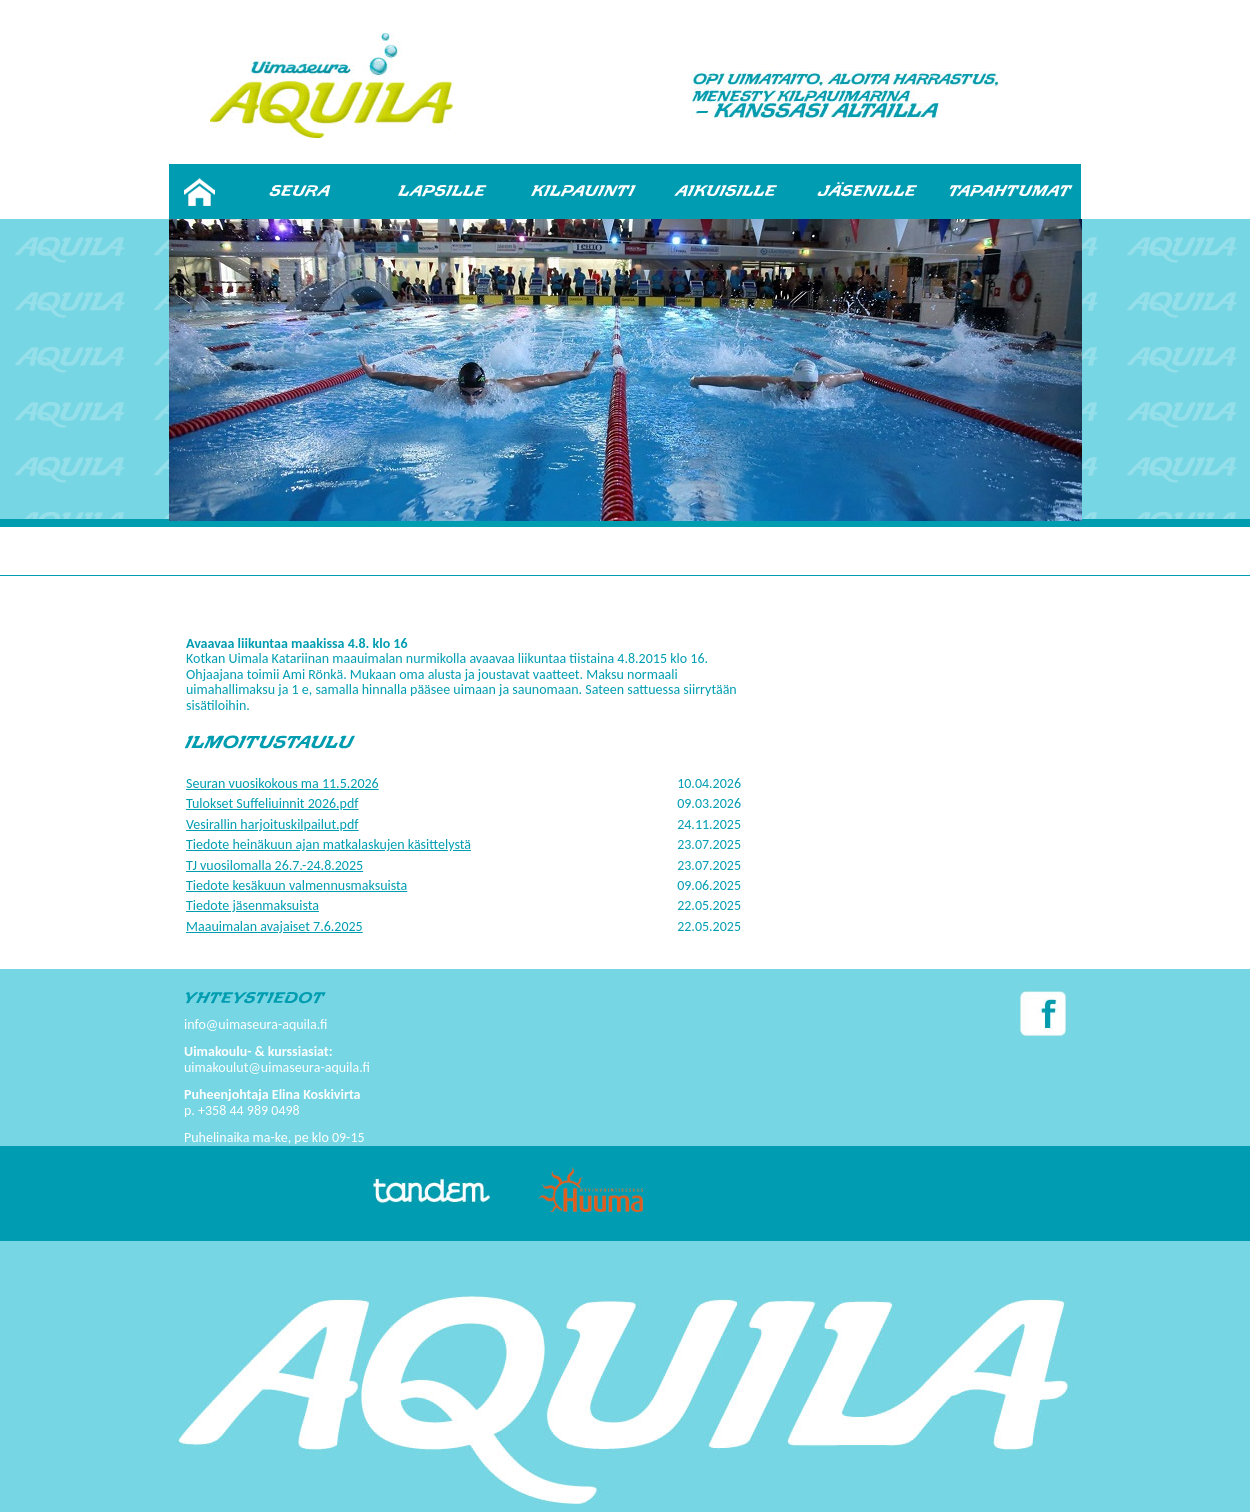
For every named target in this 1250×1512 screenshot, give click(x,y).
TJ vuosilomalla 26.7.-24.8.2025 (274, 865)
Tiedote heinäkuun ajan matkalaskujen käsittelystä (328, 844)
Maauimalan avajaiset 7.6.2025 (274, 926)
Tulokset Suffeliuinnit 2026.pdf (272, 803)
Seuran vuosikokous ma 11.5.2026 (282, 783)
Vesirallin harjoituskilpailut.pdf (272, 824)
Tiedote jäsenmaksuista (252, 905)
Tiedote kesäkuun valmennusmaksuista (296, 885)
